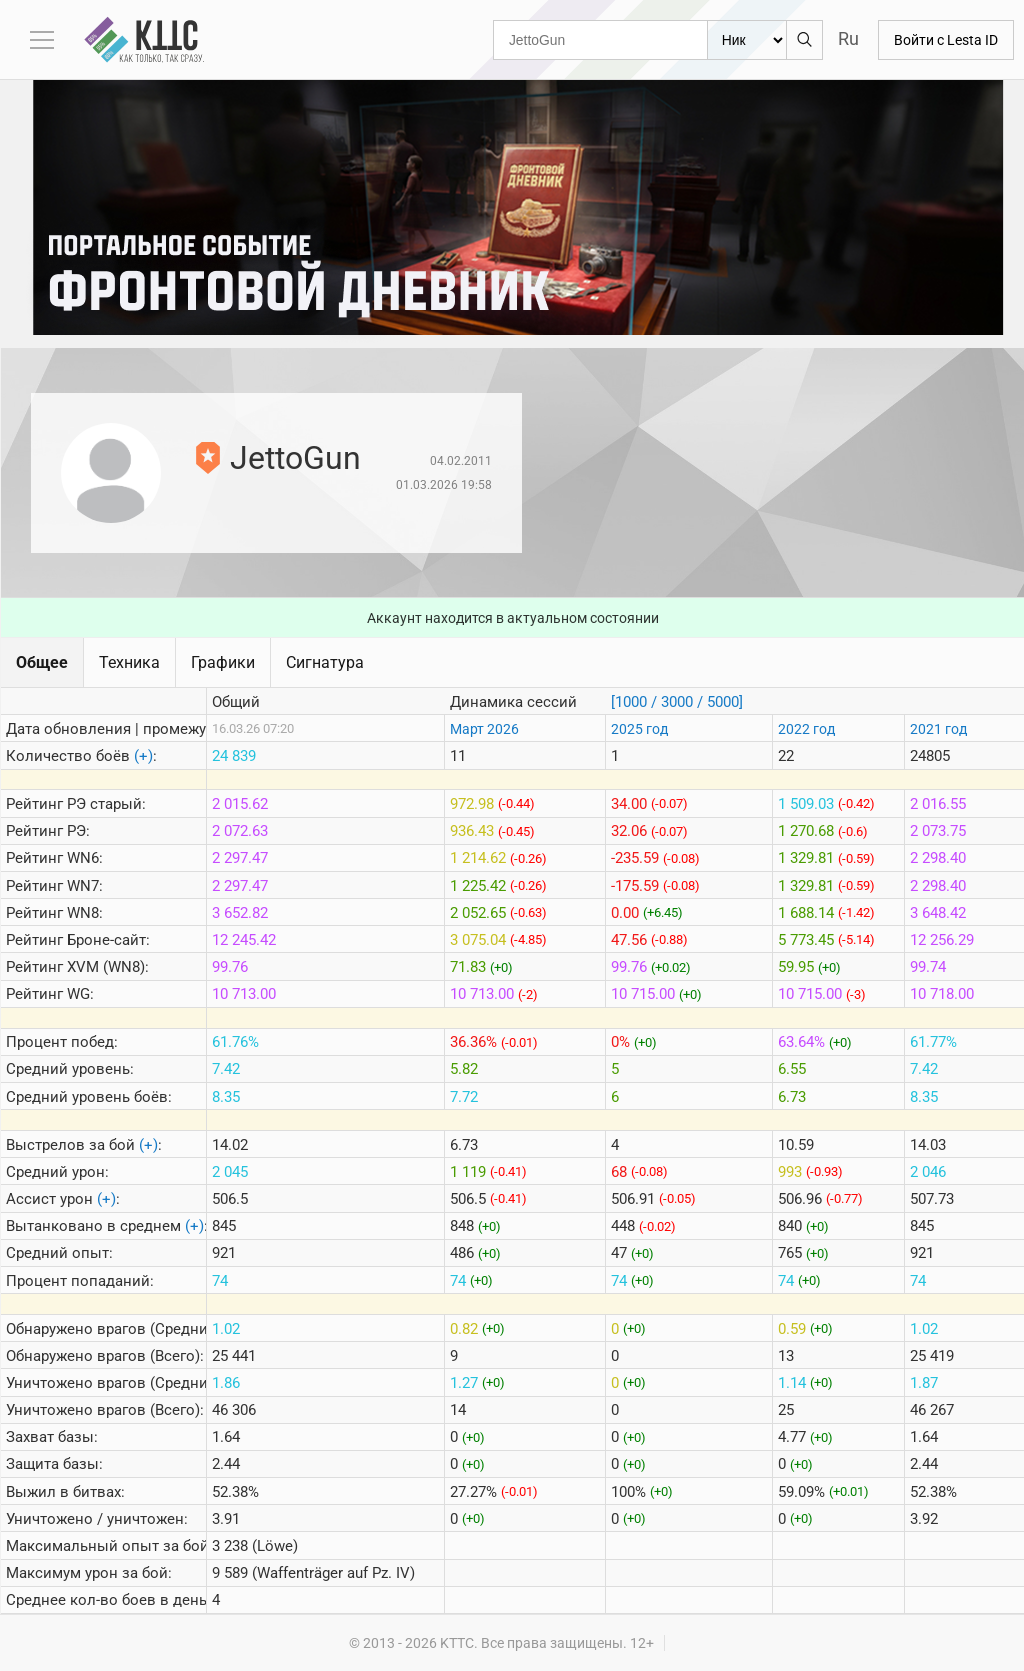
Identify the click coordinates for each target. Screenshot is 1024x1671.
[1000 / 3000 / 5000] (677, 702)
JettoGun (295, 458)
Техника (129, 662)
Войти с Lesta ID (946, 40)
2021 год (938, 729)
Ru (848, 38)
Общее (42, 662)
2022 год (806, 729)
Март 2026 (484, 729)
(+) (143, 756)
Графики (223, 662)
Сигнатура (325, 662)
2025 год (639, 729)
